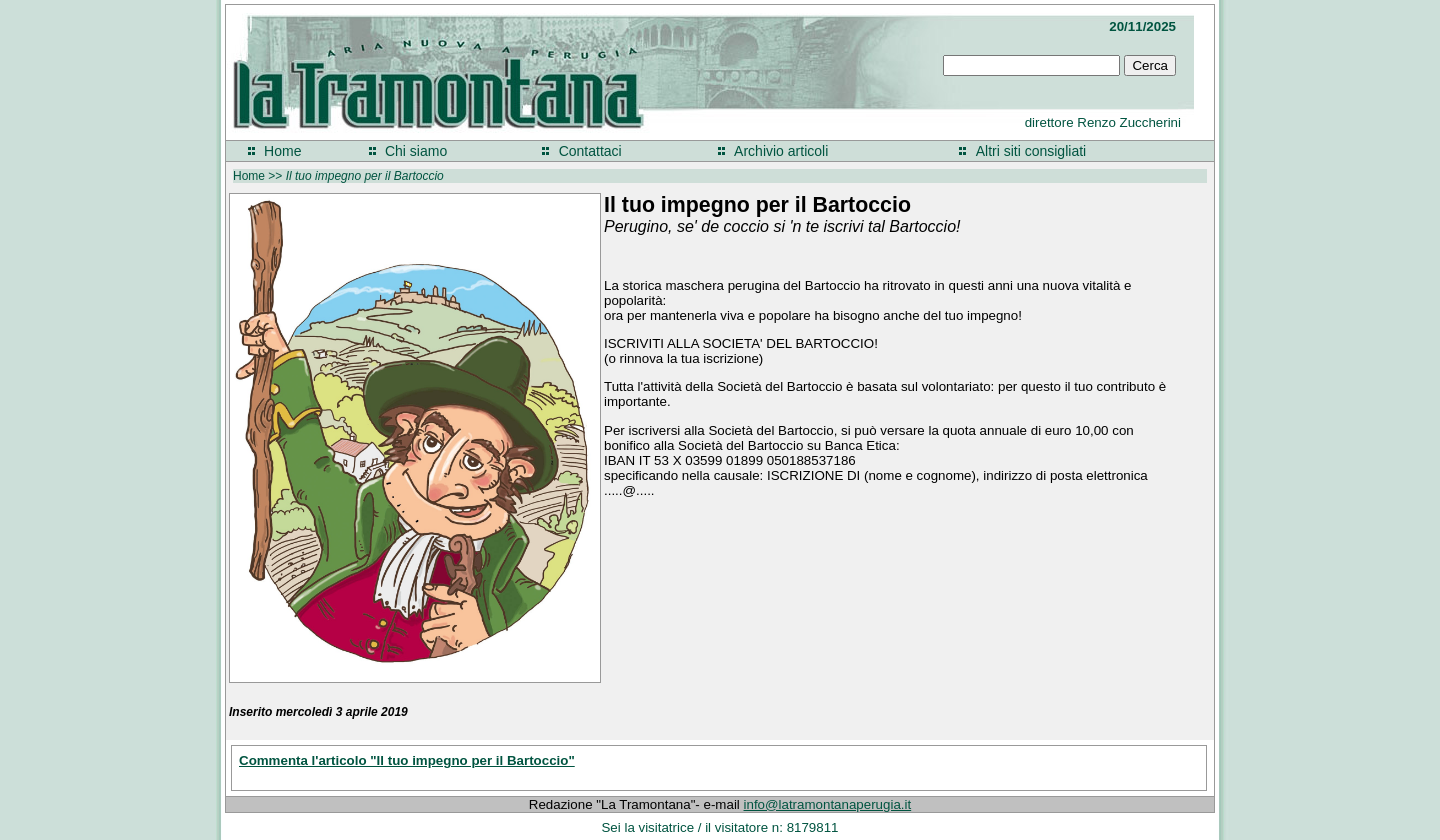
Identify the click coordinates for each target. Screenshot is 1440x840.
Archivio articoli (781, 151)
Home (282, 151)
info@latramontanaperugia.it (828, 804)
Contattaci (590, 151)
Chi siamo (416, 151)
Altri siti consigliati (1031, 151)
